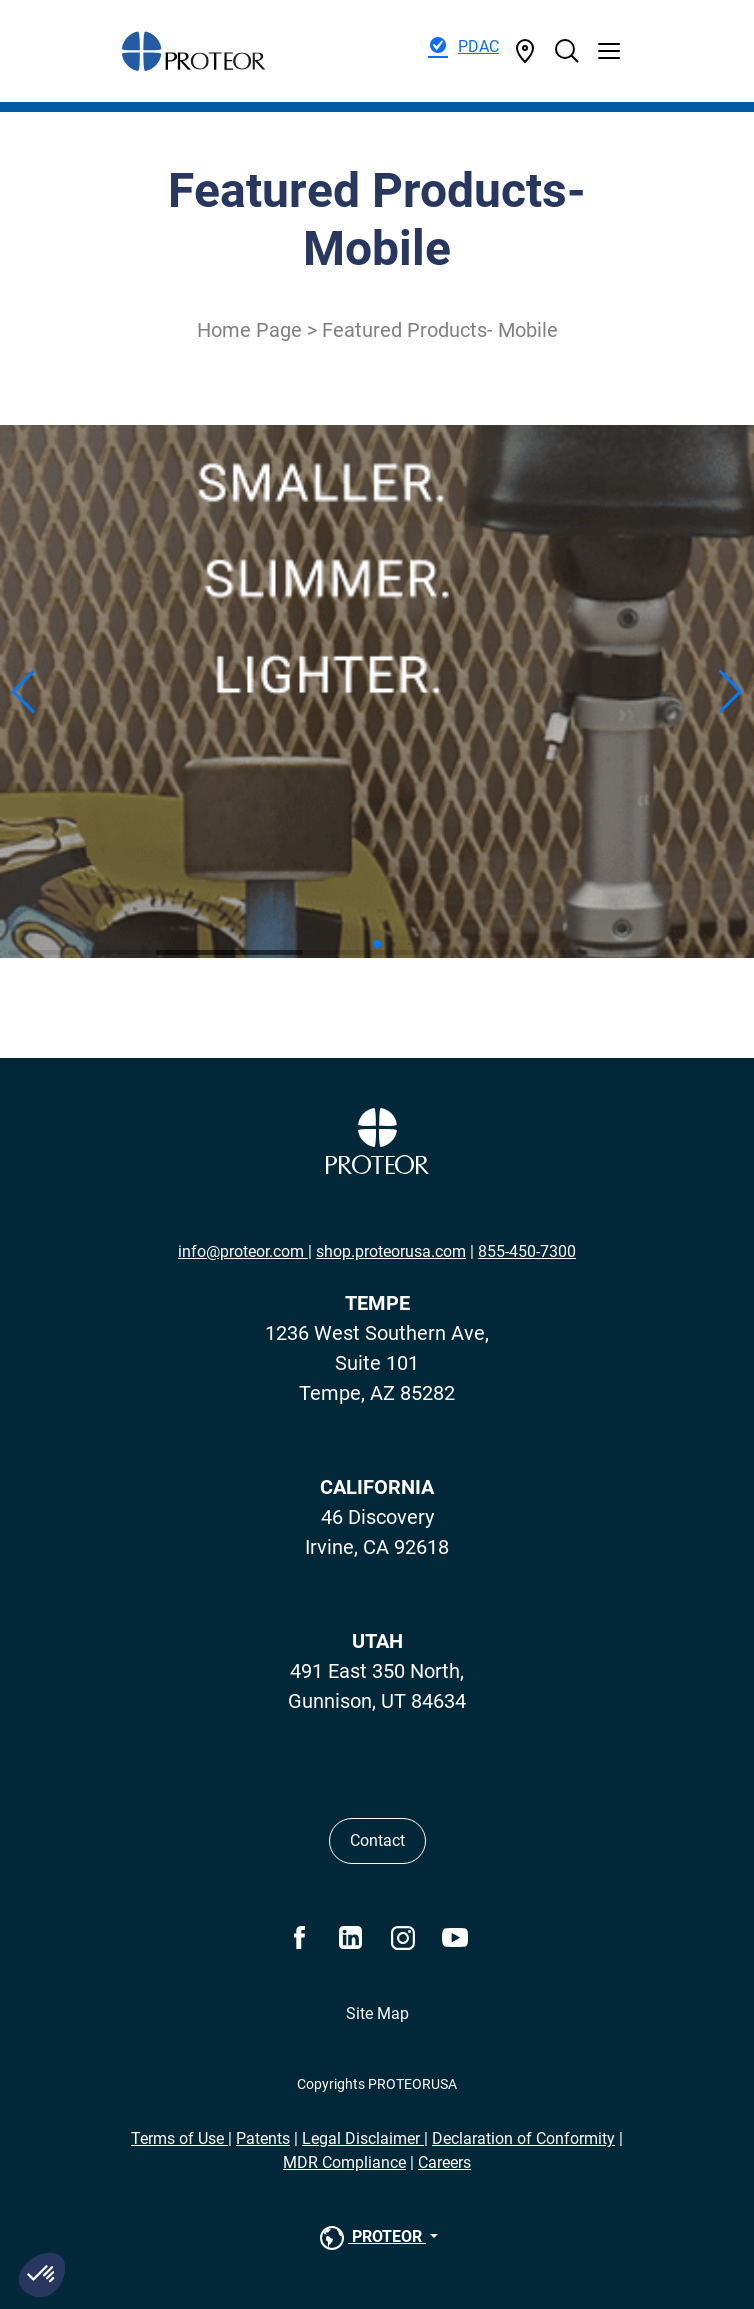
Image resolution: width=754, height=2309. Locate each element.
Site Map (377, 2013)
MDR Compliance (344, 2162)
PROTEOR (371, 2238)
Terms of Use (179, 2138)
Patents (263, 2138)
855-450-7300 (527, 1251)
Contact (377, 1840)
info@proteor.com (243, 1251)
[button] (42, 2275)
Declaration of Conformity (523, 2138)
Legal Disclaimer (363, 2138)
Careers (444, 2162)
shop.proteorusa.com (391, 1251)
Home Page (249, 330)
